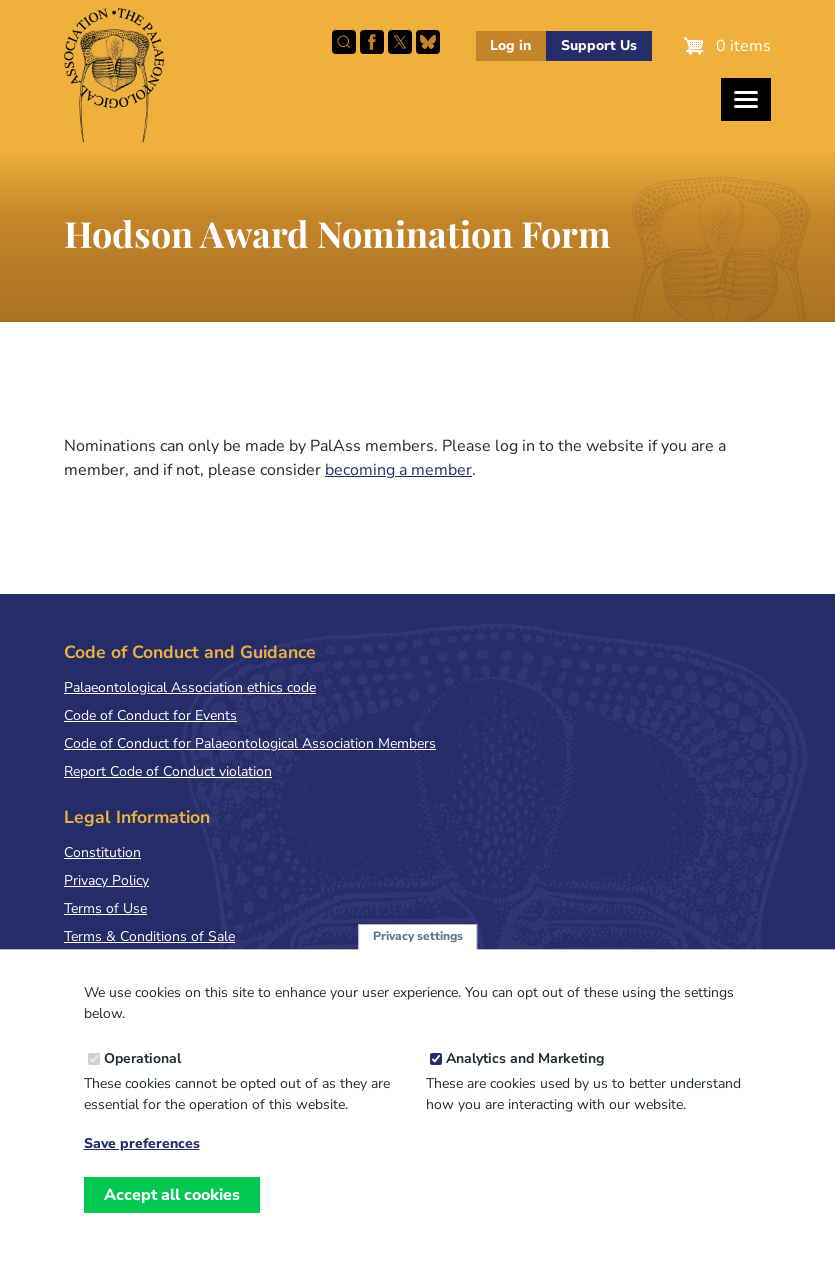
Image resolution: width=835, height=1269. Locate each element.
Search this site (344, 42)
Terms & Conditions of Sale (149, 936)
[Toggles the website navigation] (746, 99)
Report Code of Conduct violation (168, 771)
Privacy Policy (106, 880)
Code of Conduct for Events (150, 715)
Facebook (372, 42)
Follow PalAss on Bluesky (428, 42)
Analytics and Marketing (525, 1071)
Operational (142, 1071)
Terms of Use (105, 908)
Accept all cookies (172, 1207)
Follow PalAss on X (400, 42)
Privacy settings (418, 949)
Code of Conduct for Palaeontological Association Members (250, 743)
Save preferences (142, 1157)
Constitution (102, 852)
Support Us (599, 45)
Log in (510, 45)
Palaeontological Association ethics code (190, 687)
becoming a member (398, 470)
